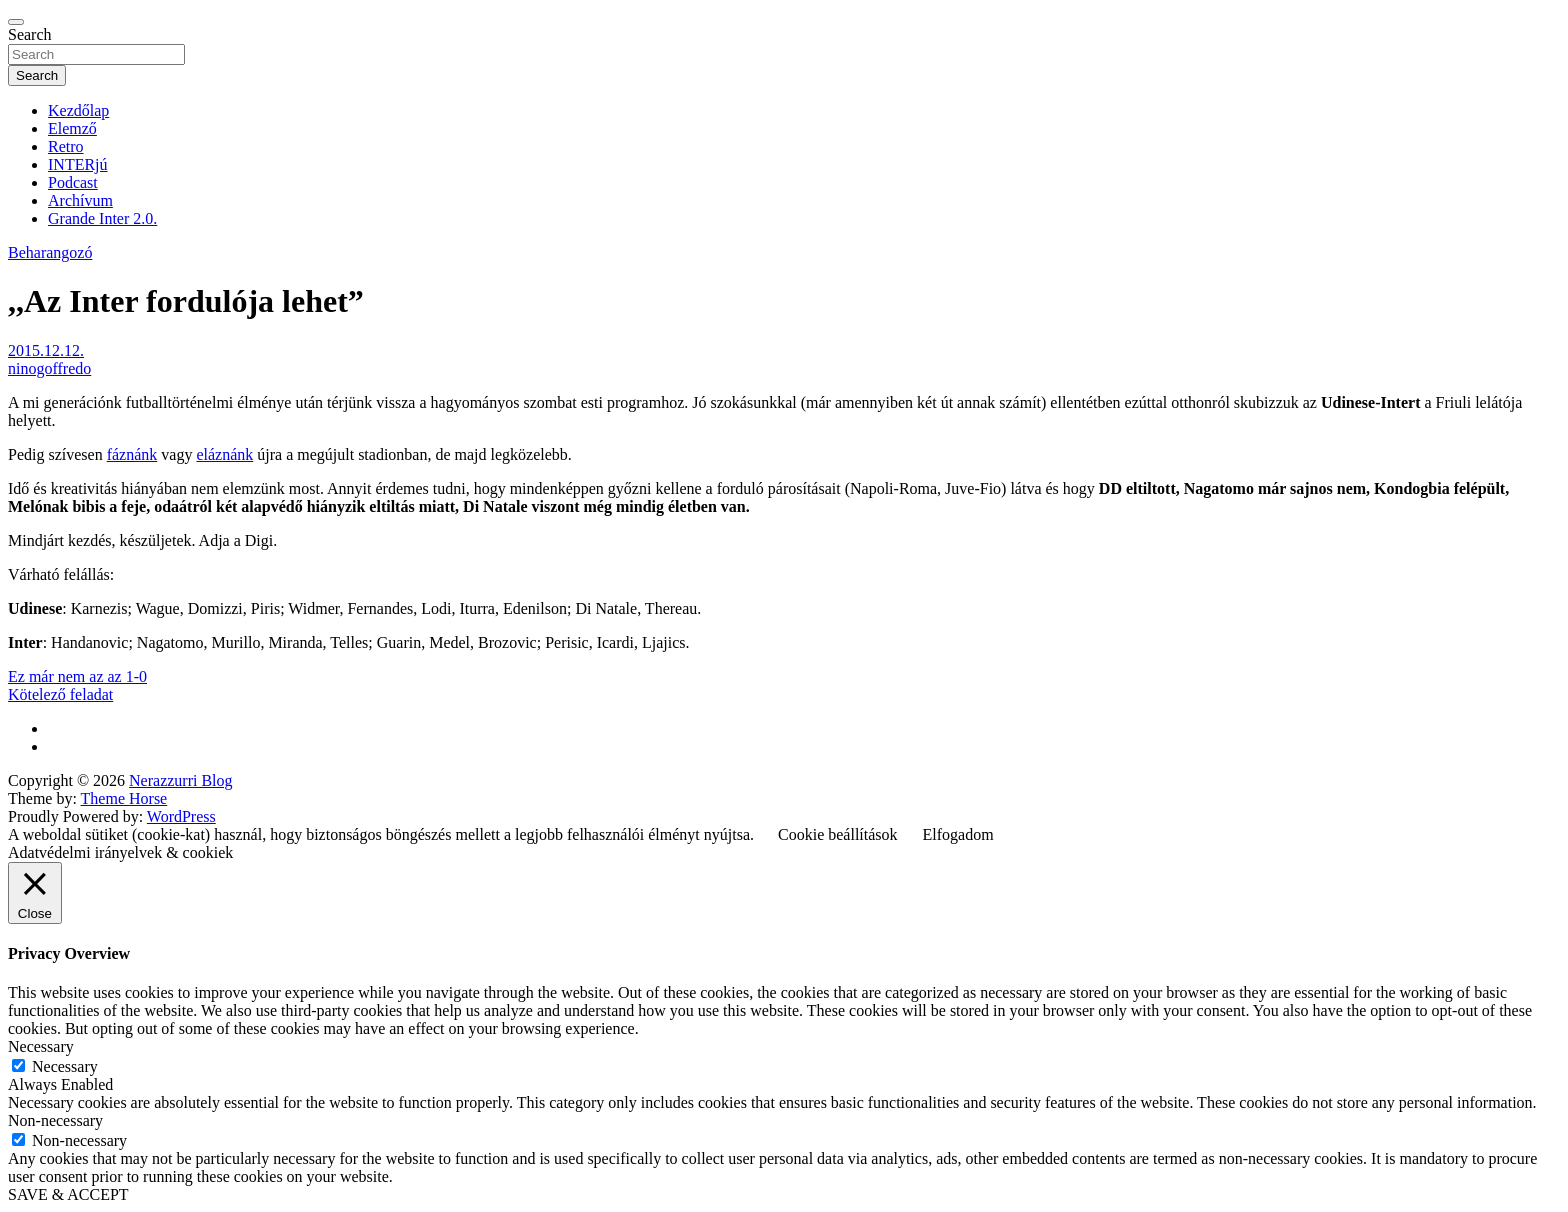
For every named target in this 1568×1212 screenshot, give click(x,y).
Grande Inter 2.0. (102, 218)
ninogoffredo (49, 368)
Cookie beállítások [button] (838, 834)
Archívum (80, 200)
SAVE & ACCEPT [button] (68, 1194)
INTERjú (78, 164)
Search (30, 34)
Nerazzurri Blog (181, 780)
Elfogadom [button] (958, 834)
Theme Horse (124, 798)
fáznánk (132, 454)
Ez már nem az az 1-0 (77, 676)
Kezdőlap (78, 110)
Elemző (72, 128)
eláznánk (224, 454)
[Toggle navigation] (16, 22)
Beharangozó (50, 252)
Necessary (65, 1066)
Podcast (73, 182)
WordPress (181, 816)
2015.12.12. (46, 350)
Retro (66, 146)
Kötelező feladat (60, 694)
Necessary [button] (41, 1046)
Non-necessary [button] (55, 1120)
